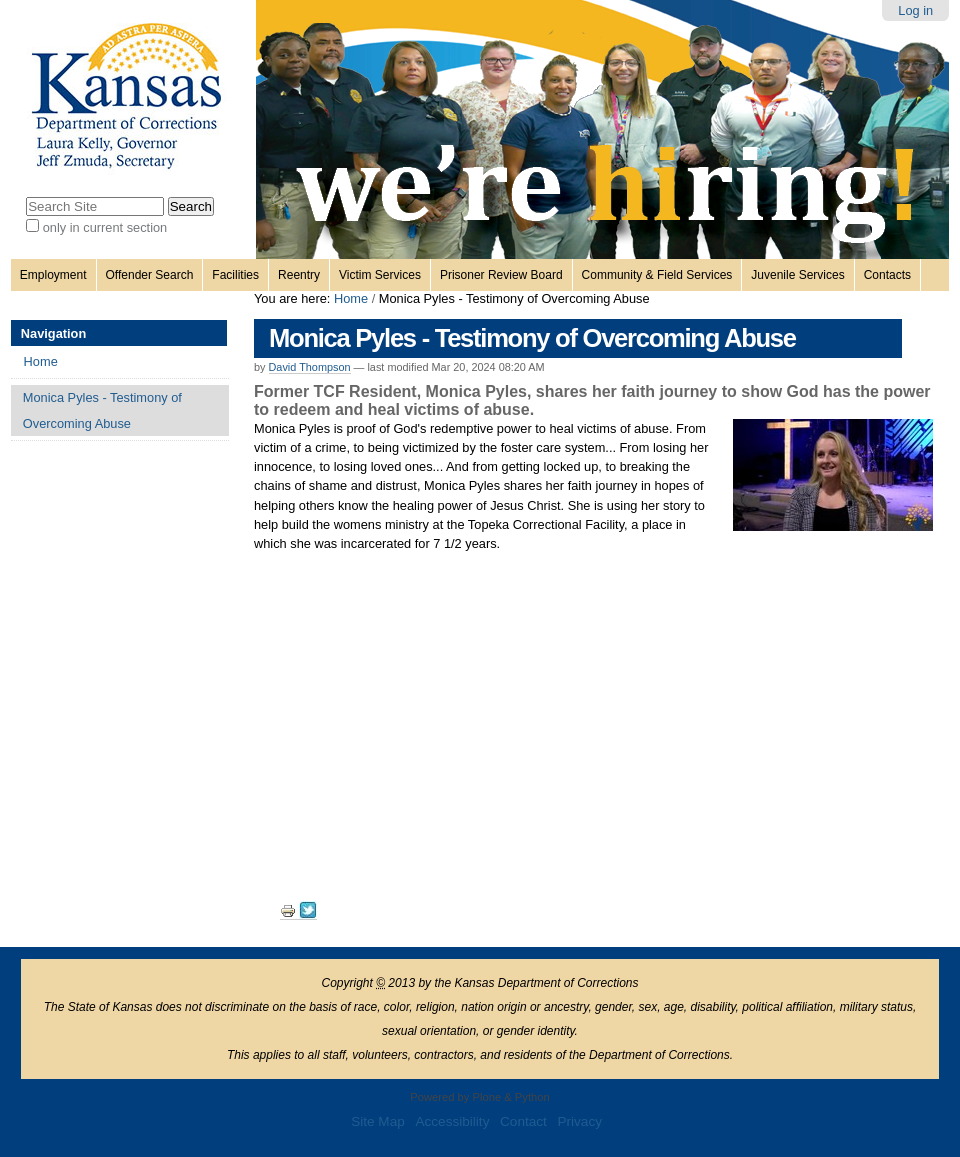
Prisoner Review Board (501, 275)
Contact (523, 1121)
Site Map (378, 1121)
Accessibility (452, 1121)
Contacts (887, 275)
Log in (915, 10)
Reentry (299, 275)
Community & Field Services (657, 275)
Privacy (579, 1121)
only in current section (105, 227)
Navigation (53, 333)
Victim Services (380, 275)
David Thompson (310, 367)
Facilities (235, 275)
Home (351, 298)
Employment (53, 275)
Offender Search (150, 275)
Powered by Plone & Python (479, 1097)
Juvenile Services (797, 275)
